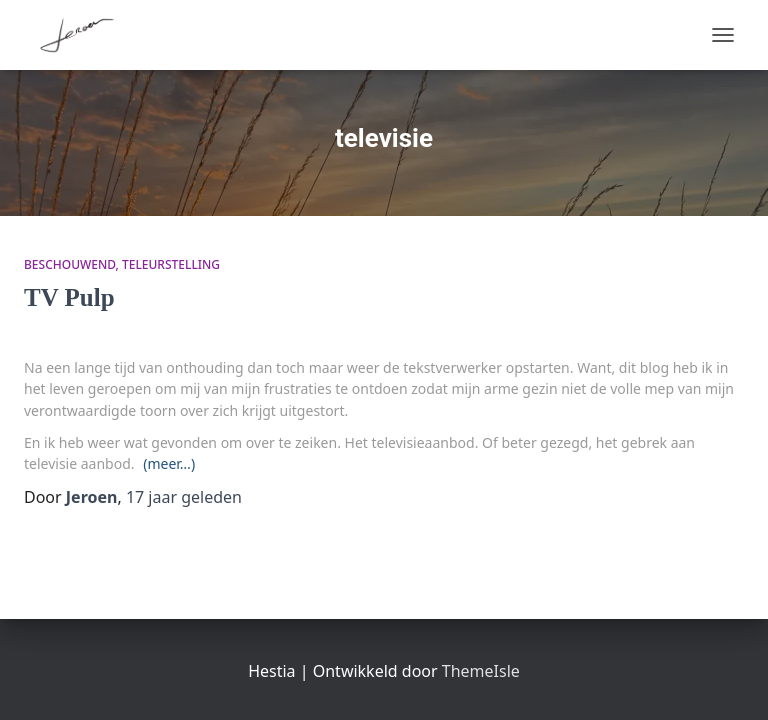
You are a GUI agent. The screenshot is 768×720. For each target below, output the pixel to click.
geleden (184, 497)
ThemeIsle (481, 671)
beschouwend (70, 264)
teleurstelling (171, 264)
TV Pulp (69, 297)
